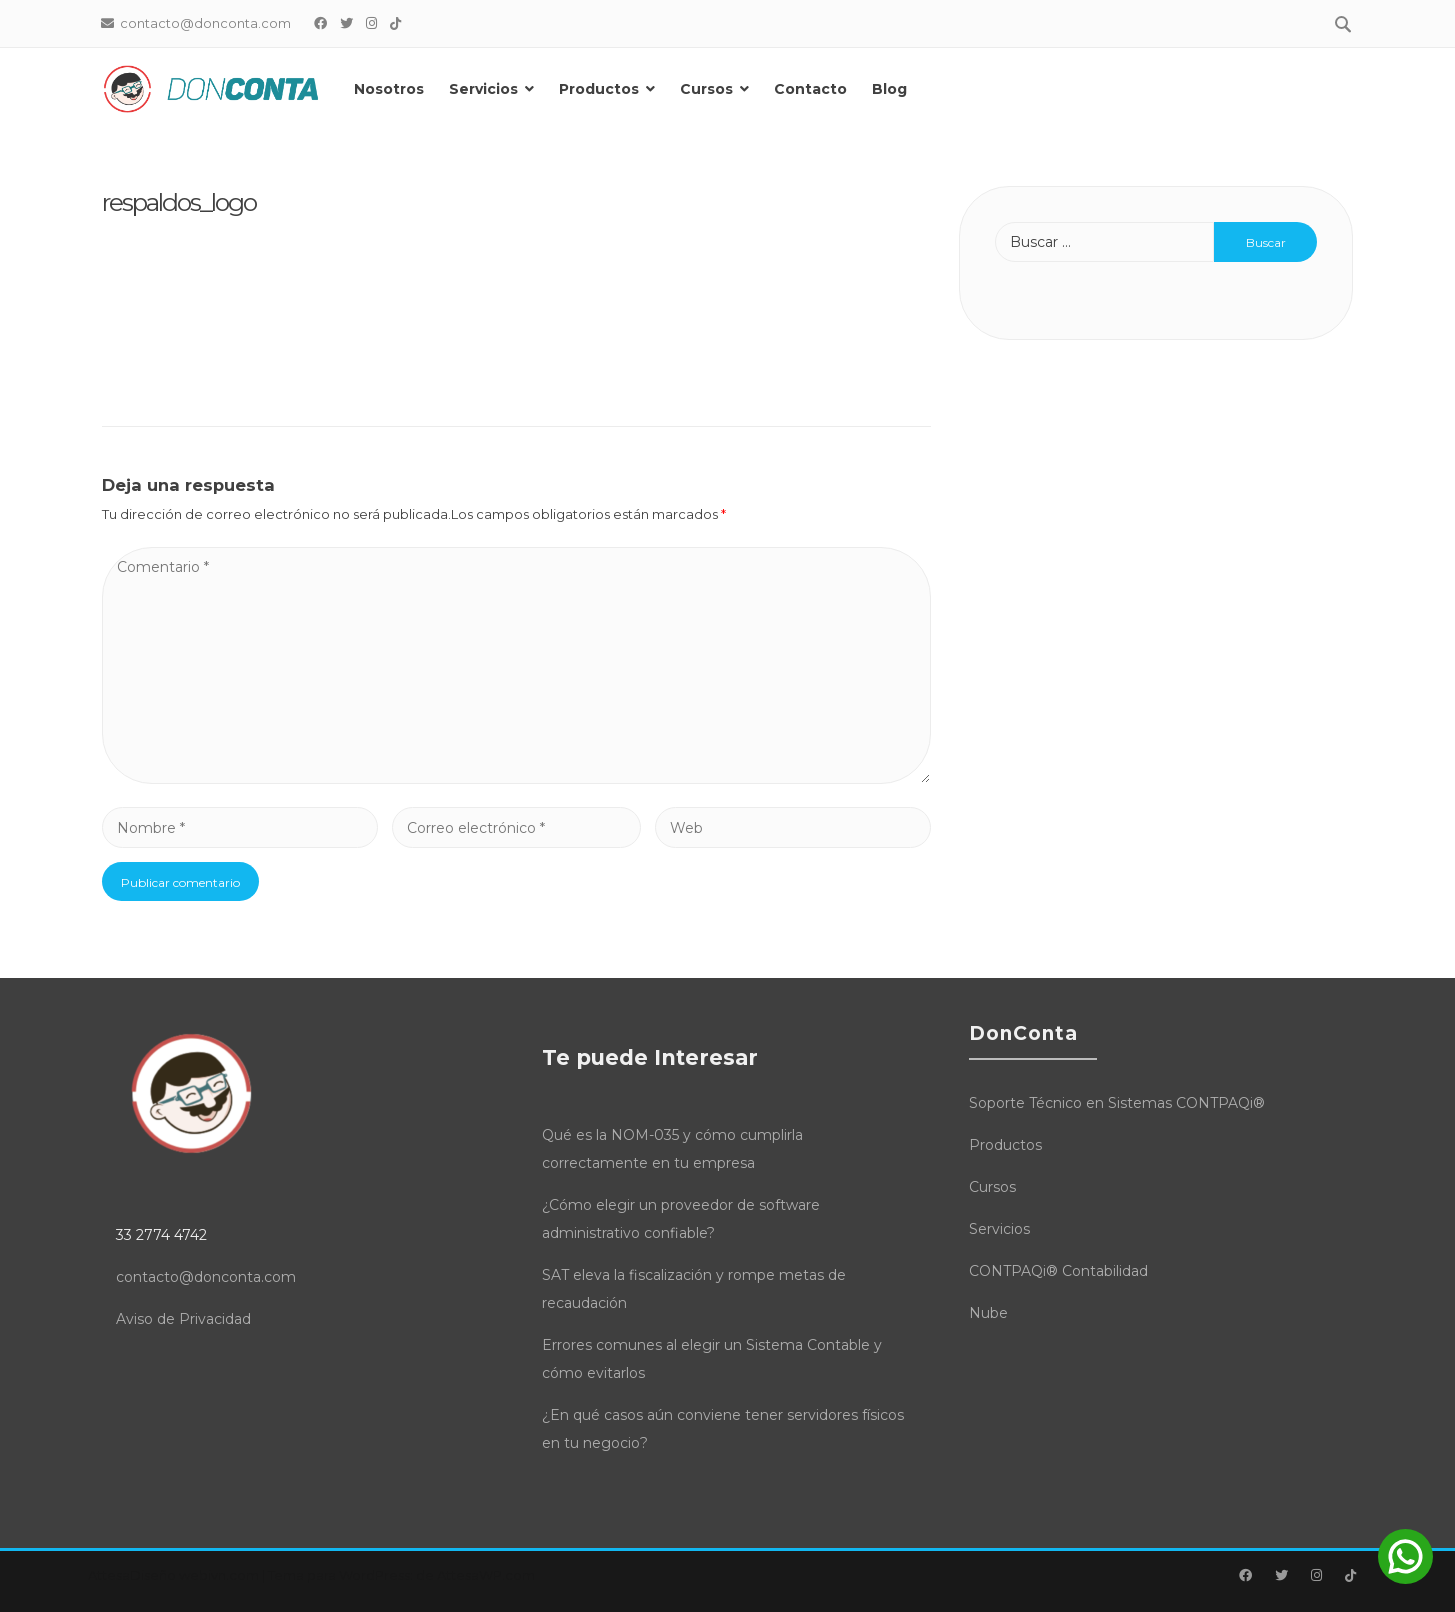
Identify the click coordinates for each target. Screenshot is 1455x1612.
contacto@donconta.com (206, 1277)
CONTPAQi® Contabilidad (1058, 1271)
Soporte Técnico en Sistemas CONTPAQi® (1117, 1103)
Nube (988, 1313)
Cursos (706, 89)
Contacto (811, 89)
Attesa (109, 1575)
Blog (890, 89)
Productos (599, 89)
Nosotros (389, 89)
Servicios (483, 89)
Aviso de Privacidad (183, 1319)
